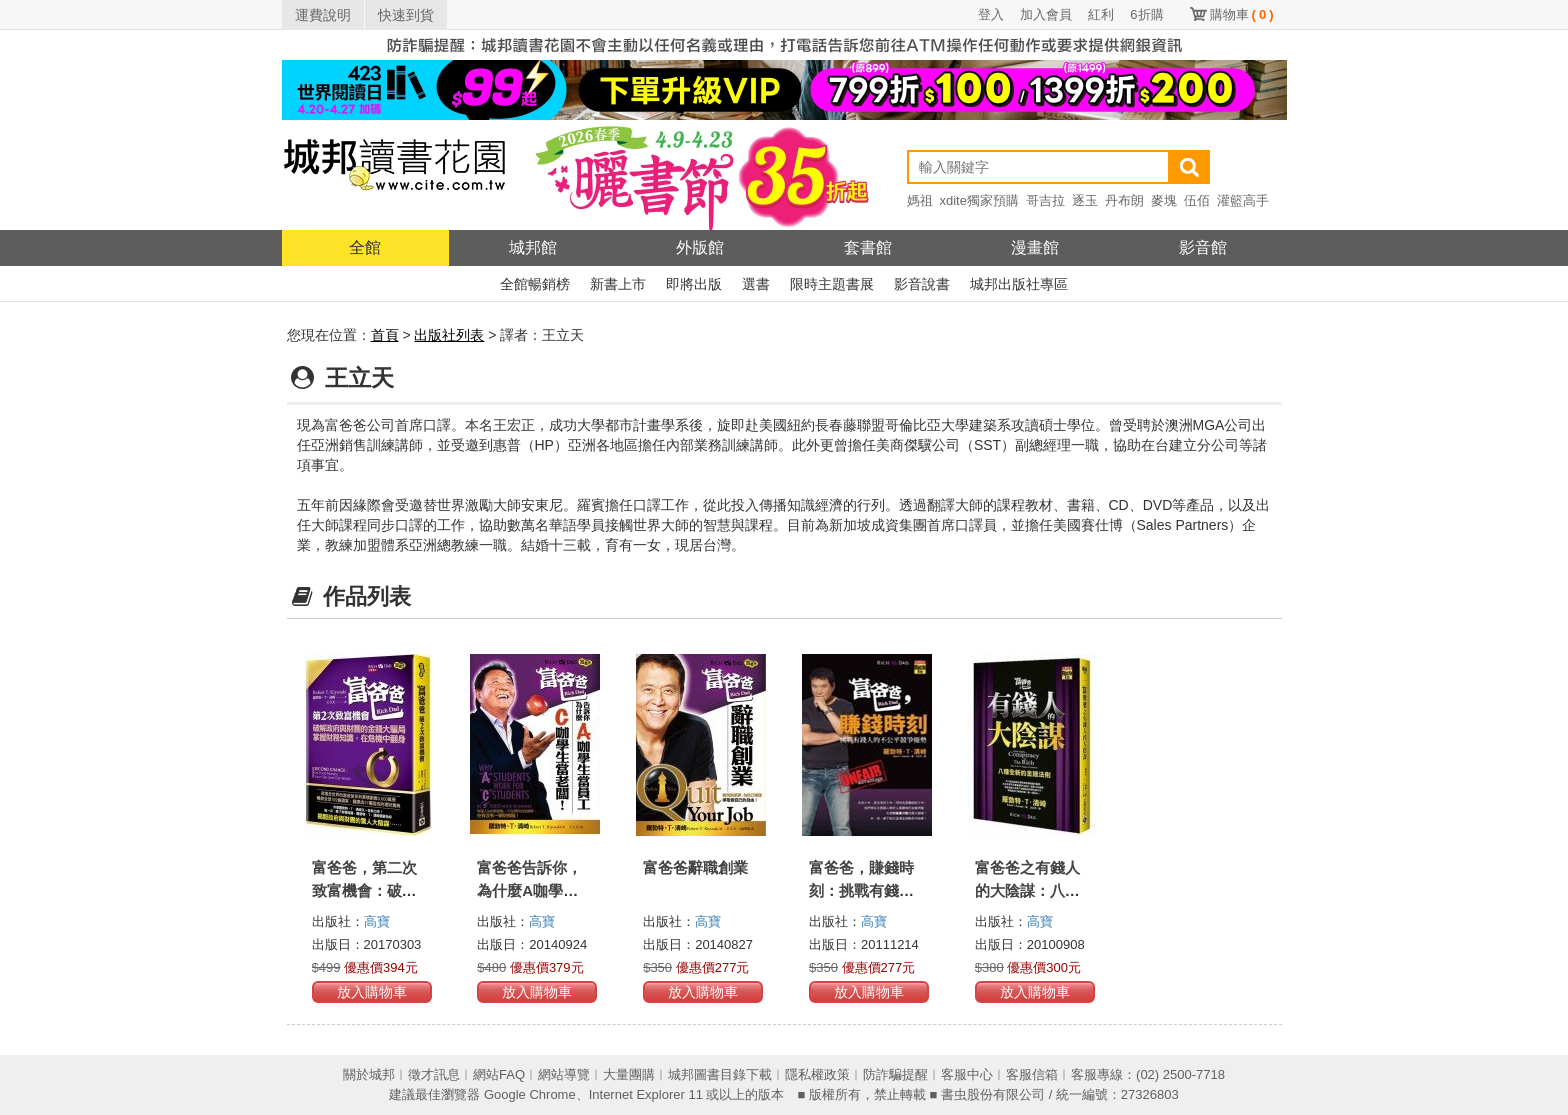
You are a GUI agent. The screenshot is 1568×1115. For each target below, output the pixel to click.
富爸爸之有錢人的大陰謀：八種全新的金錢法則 (1027, 890)
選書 (756, 284)
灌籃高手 (1243, 200)
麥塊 (1164, 200)
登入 (991, 14)
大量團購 (629, 1074)
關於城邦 (369, 1074)
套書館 (868, 247)
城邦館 (533, 247)
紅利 (1101, 14)
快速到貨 (406, 15)
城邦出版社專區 (1019, 284)
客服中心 (967, 1074)
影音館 (1203, 247)
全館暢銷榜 (535, 284)
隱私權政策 (817, 1074)
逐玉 (1085, 200)
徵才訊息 (434, 1074)
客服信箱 (1032, 1074)
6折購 (1146, 14)
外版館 (700, 247)
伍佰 (1197, 200)
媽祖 (920, 200)
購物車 (1242, 14)
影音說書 (922, 284)
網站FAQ (499, 1074)
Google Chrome (530, 1094)
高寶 (377, 921)
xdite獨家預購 (979, 200)
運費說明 (323, 15)
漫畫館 (1035, 247)
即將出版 (694, 284)
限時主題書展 (832, 284)
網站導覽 (564, 1074)
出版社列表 (449, 335)
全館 (365, 247)
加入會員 (1046, 14)
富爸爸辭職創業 (695, 867)
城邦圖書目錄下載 (720, 1074)
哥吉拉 (1045, 200)
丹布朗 (1124, 200)
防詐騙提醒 (895, 1074)
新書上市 (618, 284)
